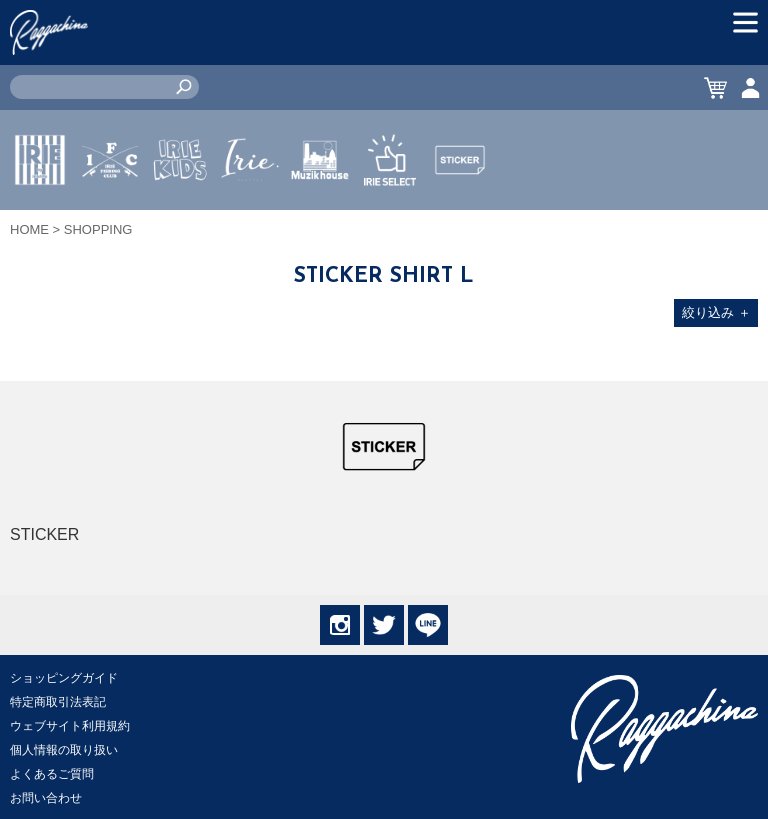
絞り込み (716, 312)
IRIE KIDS (180, 219)
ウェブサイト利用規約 (70, 726)
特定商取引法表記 (58, 702)
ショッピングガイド (64, 678)
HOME (29, 229)
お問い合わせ (46, 798)
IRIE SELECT (390, 219)
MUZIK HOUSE (320, 219)
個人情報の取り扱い (64, 750)
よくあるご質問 (52, 774)
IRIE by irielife (40, 219)
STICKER (460, 207)
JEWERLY (250, 207)
